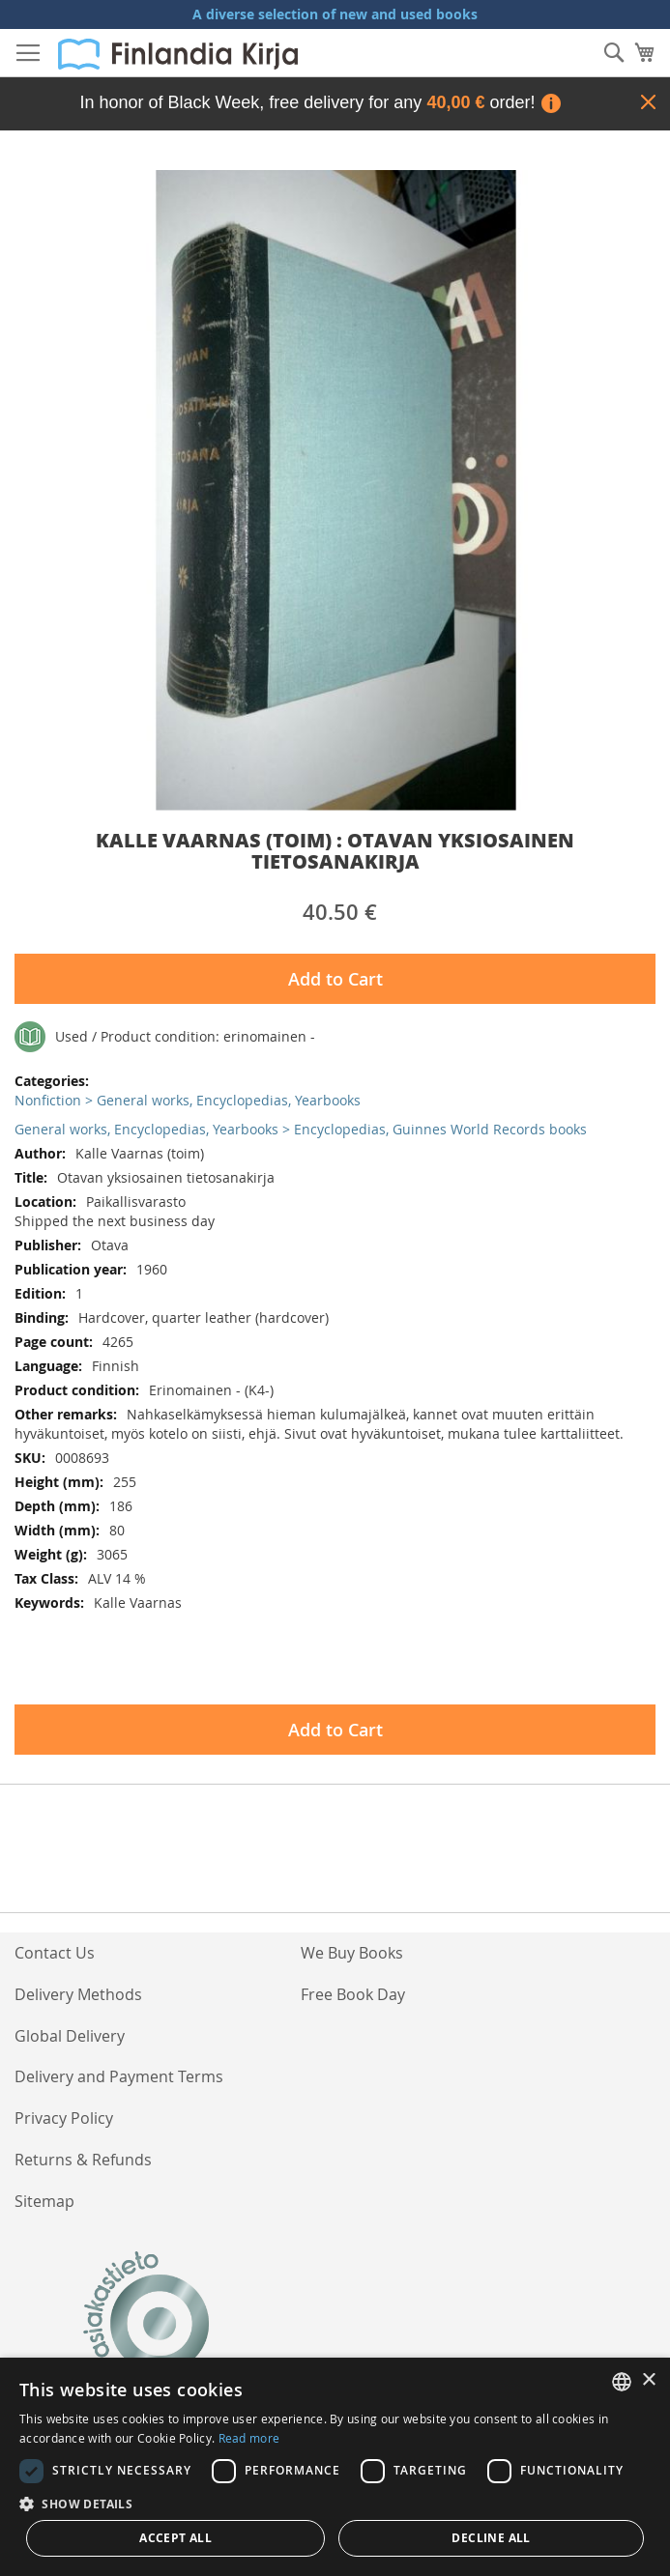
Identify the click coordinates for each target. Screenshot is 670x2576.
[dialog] (335, 2467)
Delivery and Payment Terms (119, 2076)
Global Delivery (70, 2035)
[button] (335, 2503)
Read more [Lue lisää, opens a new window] (249, 2438)
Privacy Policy (64, 2118)
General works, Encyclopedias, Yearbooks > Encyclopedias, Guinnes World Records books (301, 1129)
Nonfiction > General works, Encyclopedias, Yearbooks (188, 1100)
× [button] (648, 2380)
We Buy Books (352, 1952)
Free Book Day (353, 1994)
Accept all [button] (175, 2538)
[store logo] (178, 54)
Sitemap (44, 2201)
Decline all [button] (491, 2538)
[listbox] (621, 2381)
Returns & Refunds (83, 2159)
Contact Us (55, 1952)
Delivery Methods (78, 1994)
